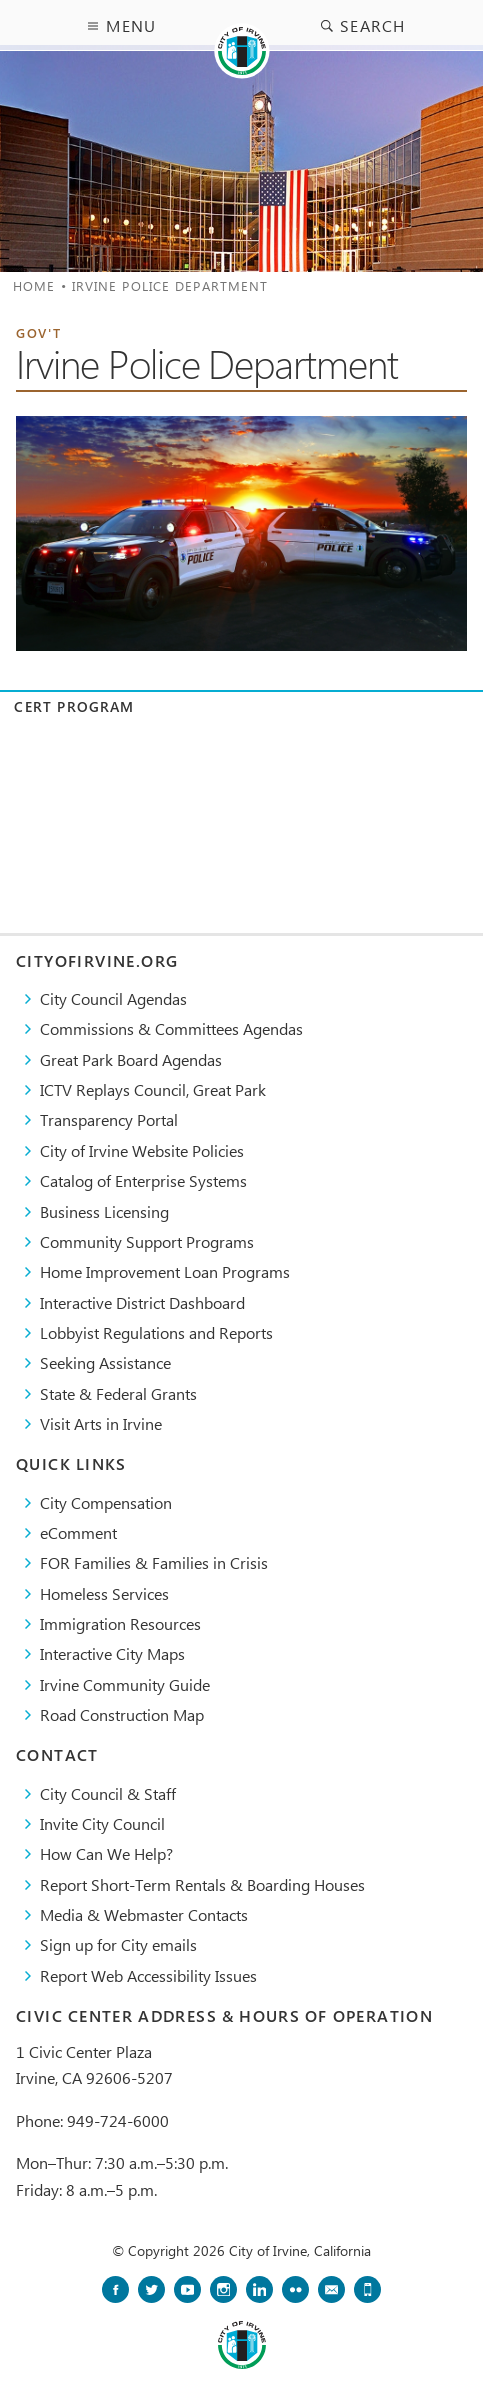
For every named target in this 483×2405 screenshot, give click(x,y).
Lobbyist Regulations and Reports (156, 1332)
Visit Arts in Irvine (101, 1423)
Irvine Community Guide (125, 1684)
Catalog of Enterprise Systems (143, 1180)
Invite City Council (102, 1823)
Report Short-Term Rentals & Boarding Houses (202, 1884)
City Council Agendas (113, 998)
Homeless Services (104, 1593)
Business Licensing (104, 1211)
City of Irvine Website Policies (142, 1150)
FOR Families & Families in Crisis (154, 1562)
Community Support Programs (147, 1241)
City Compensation (106, 1502)
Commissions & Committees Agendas (171, 1028)
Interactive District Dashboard (142, 1302)
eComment (78, 1532)
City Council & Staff (108, 1793)
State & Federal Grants (118, 1393)
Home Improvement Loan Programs (165, 1271)
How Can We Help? (106, 1853)
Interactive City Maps (112, 1653)
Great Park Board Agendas (131, 1059)
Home (34, 285)
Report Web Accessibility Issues (148, 1975)
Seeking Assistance (105, 1362)
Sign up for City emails (118, 1944)
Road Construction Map (122, 1714)
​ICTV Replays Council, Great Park (153, 1089)
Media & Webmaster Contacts (144, 1914)
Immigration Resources (120, 1623)
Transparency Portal (109, 1119)
